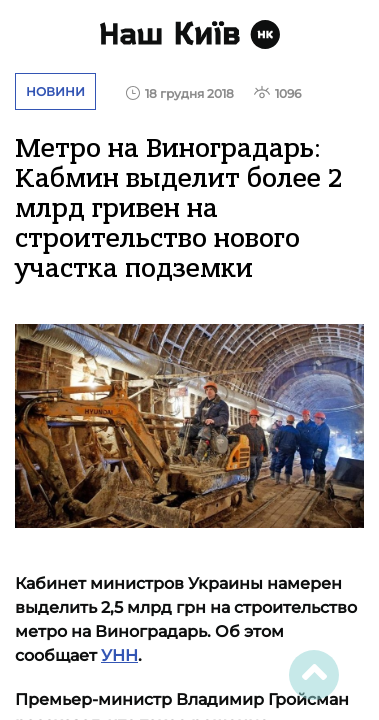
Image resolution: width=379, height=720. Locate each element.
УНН (119, 655)
